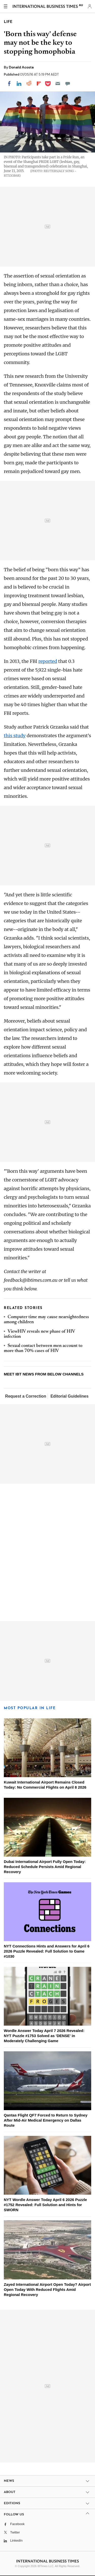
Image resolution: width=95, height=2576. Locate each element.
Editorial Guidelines (69, 1396)
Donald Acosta (21, 67)
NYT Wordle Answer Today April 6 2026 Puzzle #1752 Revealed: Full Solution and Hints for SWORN (45, 2204)
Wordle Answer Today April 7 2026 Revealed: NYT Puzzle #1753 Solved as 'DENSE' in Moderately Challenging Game (44, 2035)
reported (47, 661)
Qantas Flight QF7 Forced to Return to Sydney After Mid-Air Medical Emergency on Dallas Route (45, 2120)
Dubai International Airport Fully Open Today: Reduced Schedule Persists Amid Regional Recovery (45, 1866)
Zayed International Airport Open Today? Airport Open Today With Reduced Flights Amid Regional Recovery (47, 2289)
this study (15, 736)
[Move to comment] (67, 83)
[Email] (57, 83)
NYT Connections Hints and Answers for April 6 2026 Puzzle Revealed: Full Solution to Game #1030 (46, 1951)
